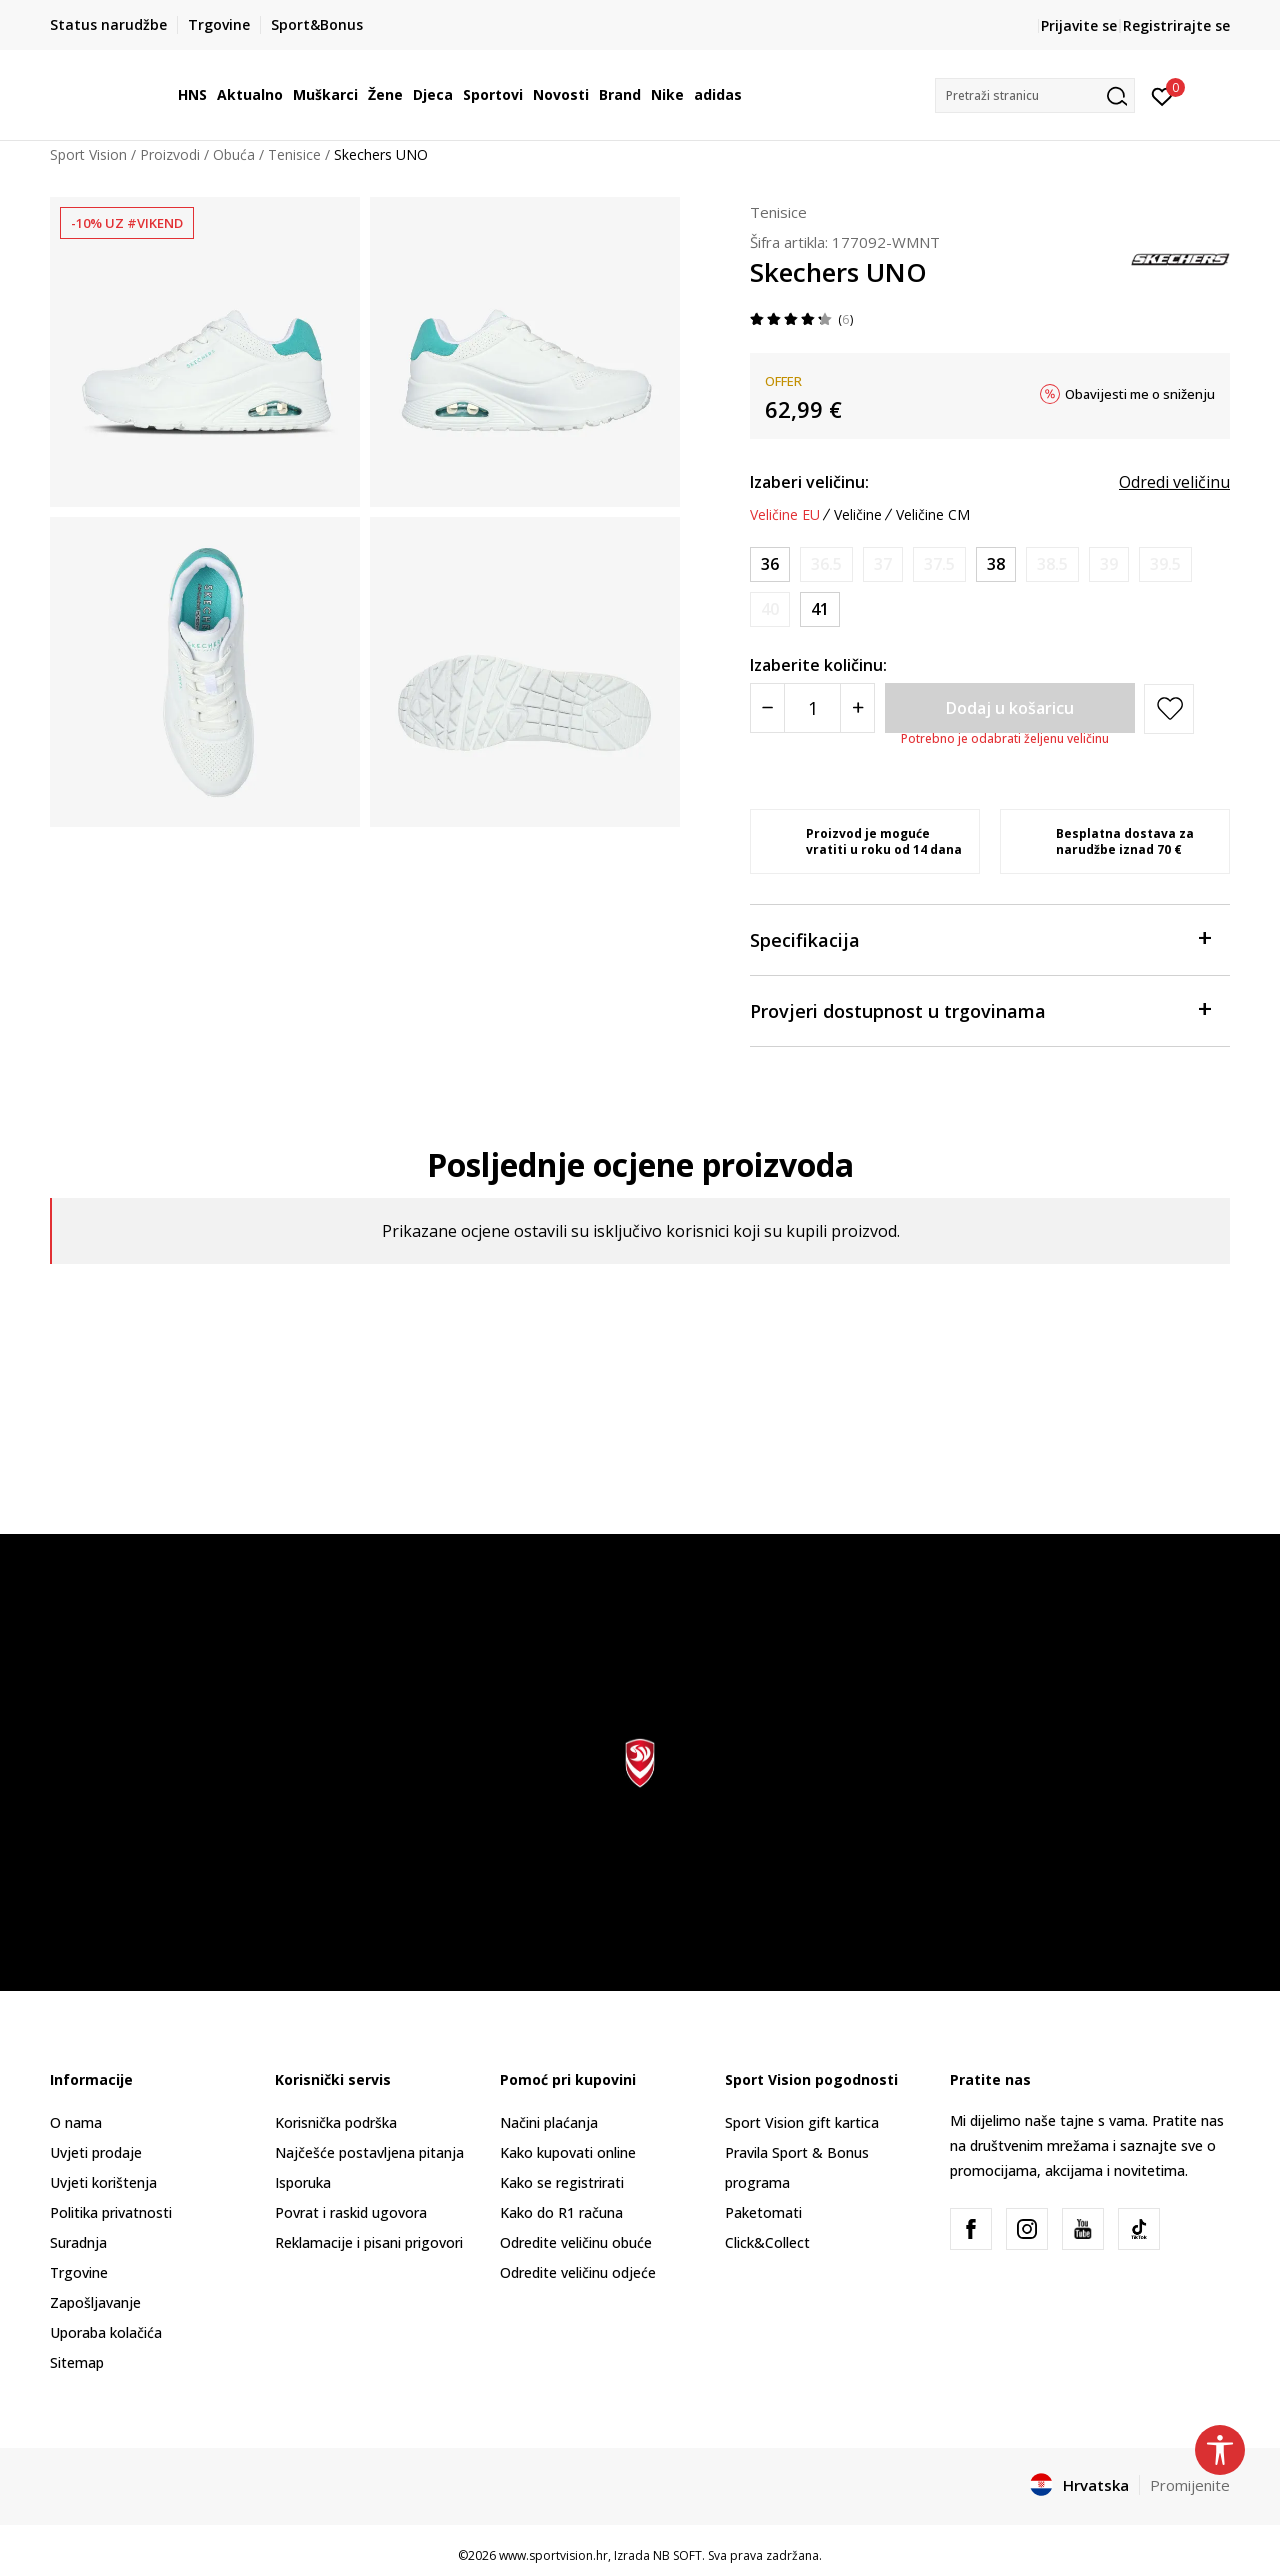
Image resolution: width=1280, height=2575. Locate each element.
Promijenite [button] (1190, 2485)
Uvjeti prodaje (96, 2152)
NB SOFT (677, 2555)
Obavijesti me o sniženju (1140, 394)
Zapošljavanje (95, 2302)
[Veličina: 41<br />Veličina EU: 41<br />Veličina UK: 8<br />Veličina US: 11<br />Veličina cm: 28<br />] (820, 609)
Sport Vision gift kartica (802, 2122)
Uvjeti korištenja (103, 2182)
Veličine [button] (858, 515)
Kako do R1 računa (561, 2212)
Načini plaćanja (549, 2122)
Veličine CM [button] (933, 515)
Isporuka (303, 2182)
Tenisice (294, 154)
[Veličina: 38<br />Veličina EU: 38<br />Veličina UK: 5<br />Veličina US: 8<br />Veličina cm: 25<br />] (996, 564)
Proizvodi (170, 154)
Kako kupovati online (568, 2152)
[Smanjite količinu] (767, 708)
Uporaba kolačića (106, 2332)
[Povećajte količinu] (857, 708)
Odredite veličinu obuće (576, 2242)
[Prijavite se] (1162, 95)
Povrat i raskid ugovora (351, 2212)
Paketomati (763, 2212)
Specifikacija (980, 938)
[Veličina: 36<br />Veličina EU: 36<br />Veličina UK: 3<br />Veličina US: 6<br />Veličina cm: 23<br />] (770, 564)
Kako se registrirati (562, 2182)
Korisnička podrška (336, 2122)
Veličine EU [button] (785, 515)
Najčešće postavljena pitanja (369, 2152)
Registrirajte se (1176, 25)
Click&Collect (767, 2242)
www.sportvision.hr (553, 2555)
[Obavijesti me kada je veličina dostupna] (826, 564)
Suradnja (78, 2242)
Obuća (234, 154)
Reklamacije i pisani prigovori (369, 2242)
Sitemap (77, 2362)
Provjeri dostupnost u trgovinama (980, 1009)
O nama (76, 2122)
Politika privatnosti (111, 2212)
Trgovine (79, 2272)
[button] (1035, 95)
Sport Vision (88, 154)
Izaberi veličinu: (809, 482)
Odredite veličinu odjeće (578, 2272)
